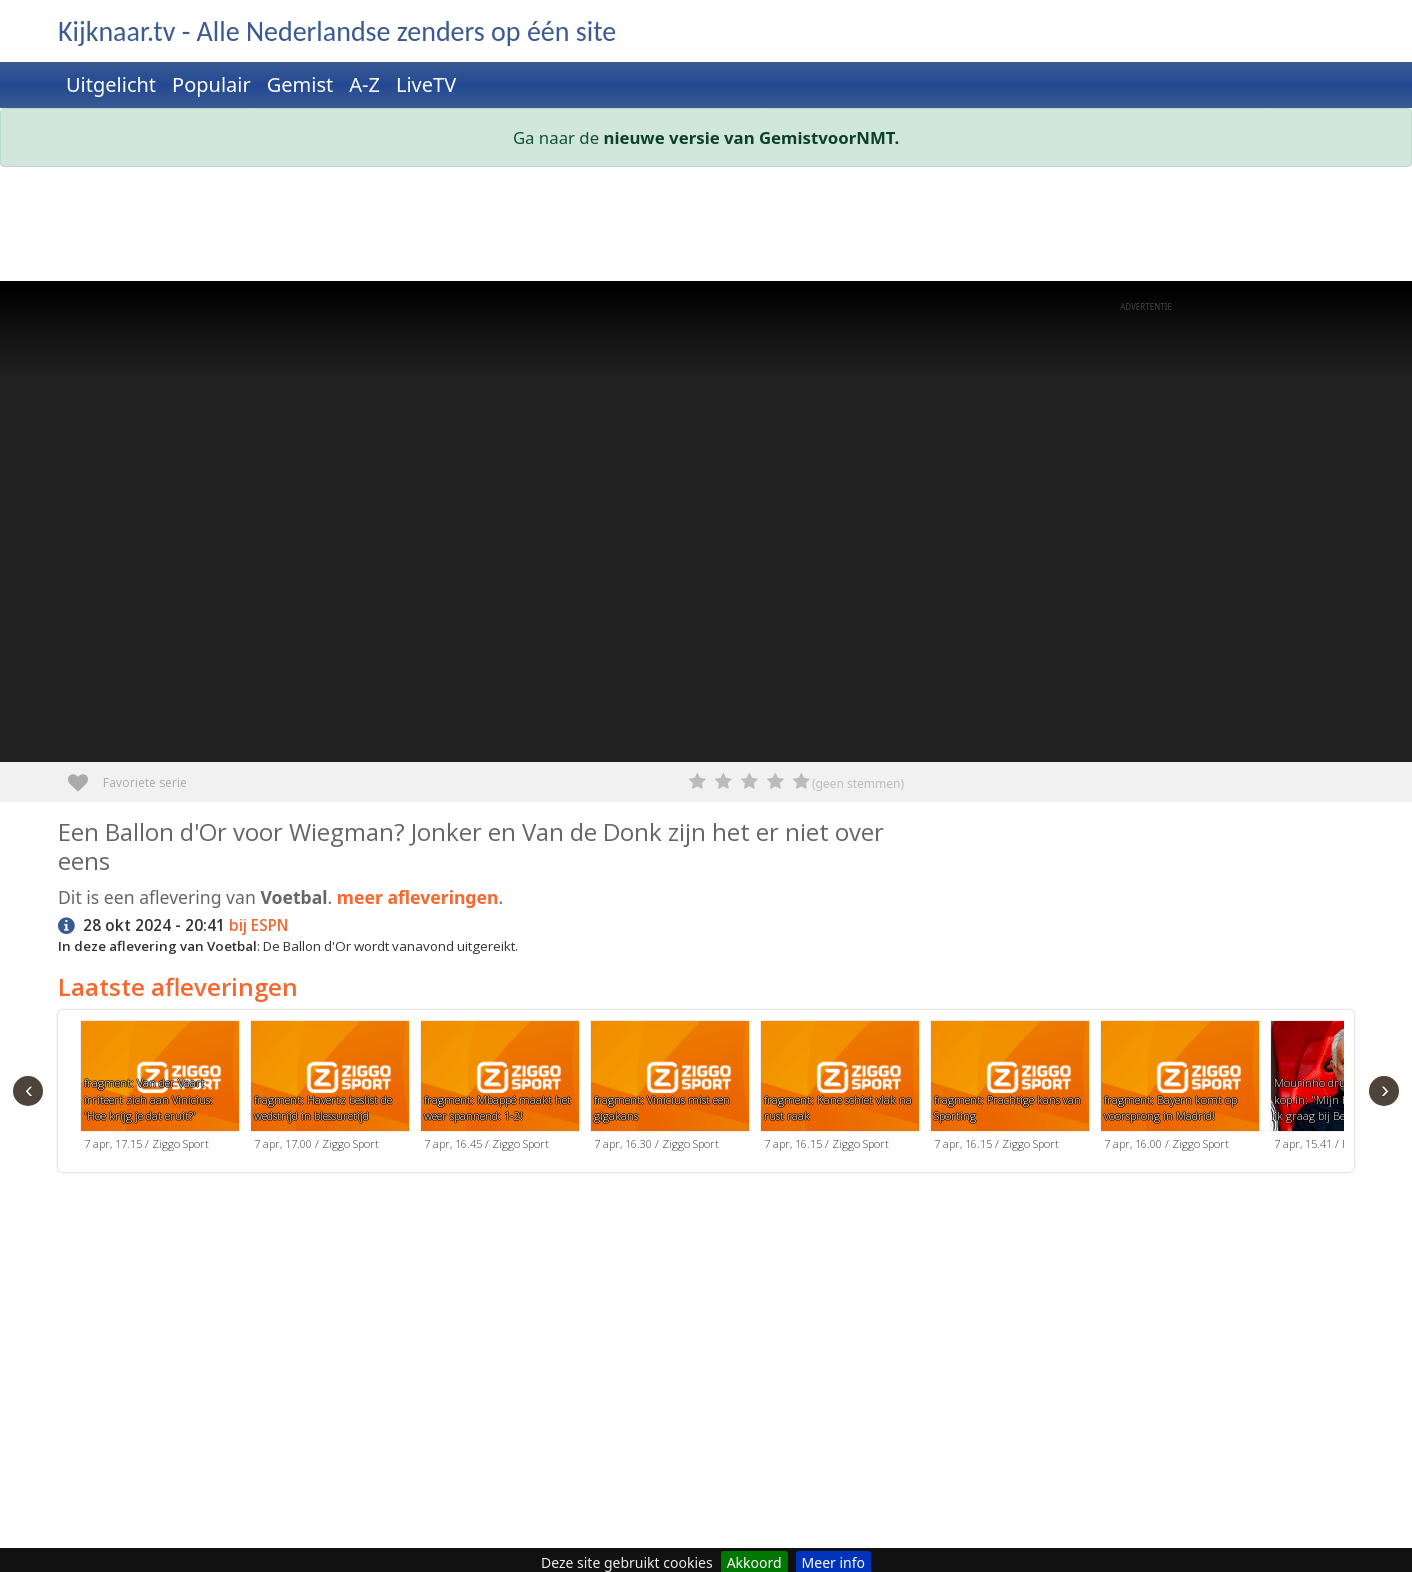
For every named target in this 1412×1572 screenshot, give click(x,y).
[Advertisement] (658, 228)
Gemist (300, 84)
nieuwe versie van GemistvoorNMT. (752, 137)
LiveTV (426, 84)
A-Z (364, 84)
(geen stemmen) (858, 783)
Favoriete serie (85, 775)
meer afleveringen (418, 897)
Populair (211, 84)
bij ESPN (258, 925)
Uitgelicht (111, 84)
